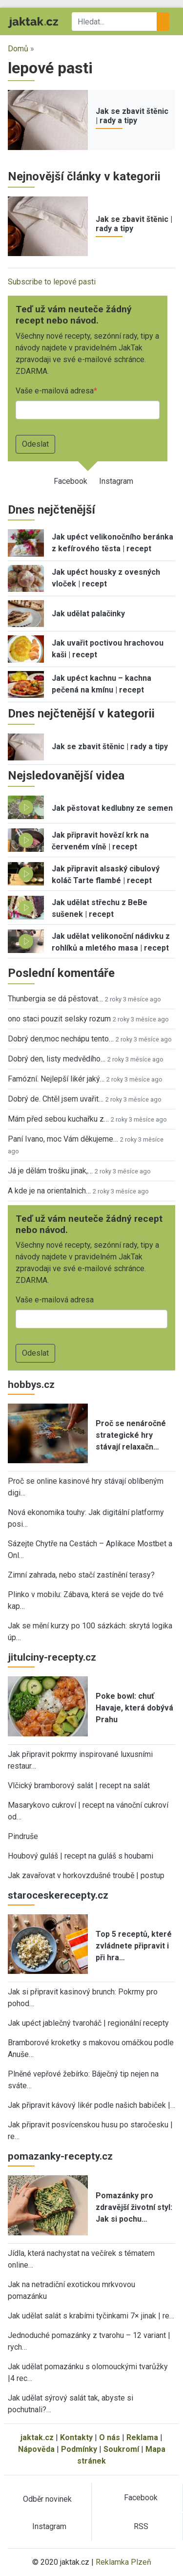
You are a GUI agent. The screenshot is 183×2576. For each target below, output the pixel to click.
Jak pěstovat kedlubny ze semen (112, 808)
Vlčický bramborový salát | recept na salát (79, 1785)
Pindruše (23, 1836)
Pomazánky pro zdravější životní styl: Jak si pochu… (134, 2207)
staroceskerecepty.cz (58, 1895)
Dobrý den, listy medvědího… (56, 1058)
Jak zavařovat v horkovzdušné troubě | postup (86, 1875)
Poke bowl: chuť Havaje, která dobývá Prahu (134, 1707)
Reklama (142, 2437)
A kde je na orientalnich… (49, 1190)
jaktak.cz (37, 2437)
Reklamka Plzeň (123, 2562)
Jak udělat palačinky (88, 613)
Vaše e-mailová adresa (55, 390)
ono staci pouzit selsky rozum (59, 1018)
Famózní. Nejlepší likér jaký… (56, 1078)
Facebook (70, 481)
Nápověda (36, 2449)
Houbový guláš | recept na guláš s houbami (80, 1856)
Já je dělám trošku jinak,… (50, 1170)
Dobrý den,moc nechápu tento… (61, 1038)
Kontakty (76, 2437)
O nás (109, 2437)
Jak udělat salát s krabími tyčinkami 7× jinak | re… (91, 2315)
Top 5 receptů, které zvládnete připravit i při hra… (134, 1945)
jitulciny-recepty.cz (52, 1657)
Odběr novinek (47, 2499)
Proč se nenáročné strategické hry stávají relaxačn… (131, 1435)
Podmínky (79, 2449)
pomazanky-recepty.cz (60, 2156)
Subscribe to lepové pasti (52, 281)
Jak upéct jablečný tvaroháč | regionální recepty (88, 2023)
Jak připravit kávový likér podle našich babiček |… (91, 2105)
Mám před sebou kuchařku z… (58, 1119)
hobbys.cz (31, 1384)
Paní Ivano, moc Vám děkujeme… (63, 1139)
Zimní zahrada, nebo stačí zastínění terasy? (81, 1575)
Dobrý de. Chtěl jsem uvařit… (55, 1099)
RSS (141, 2526)
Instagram (116, 481)
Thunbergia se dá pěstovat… (55, 998)
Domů (18, 48)
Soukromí (121, 2449)
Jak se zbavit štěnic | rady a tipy (132, 116)
